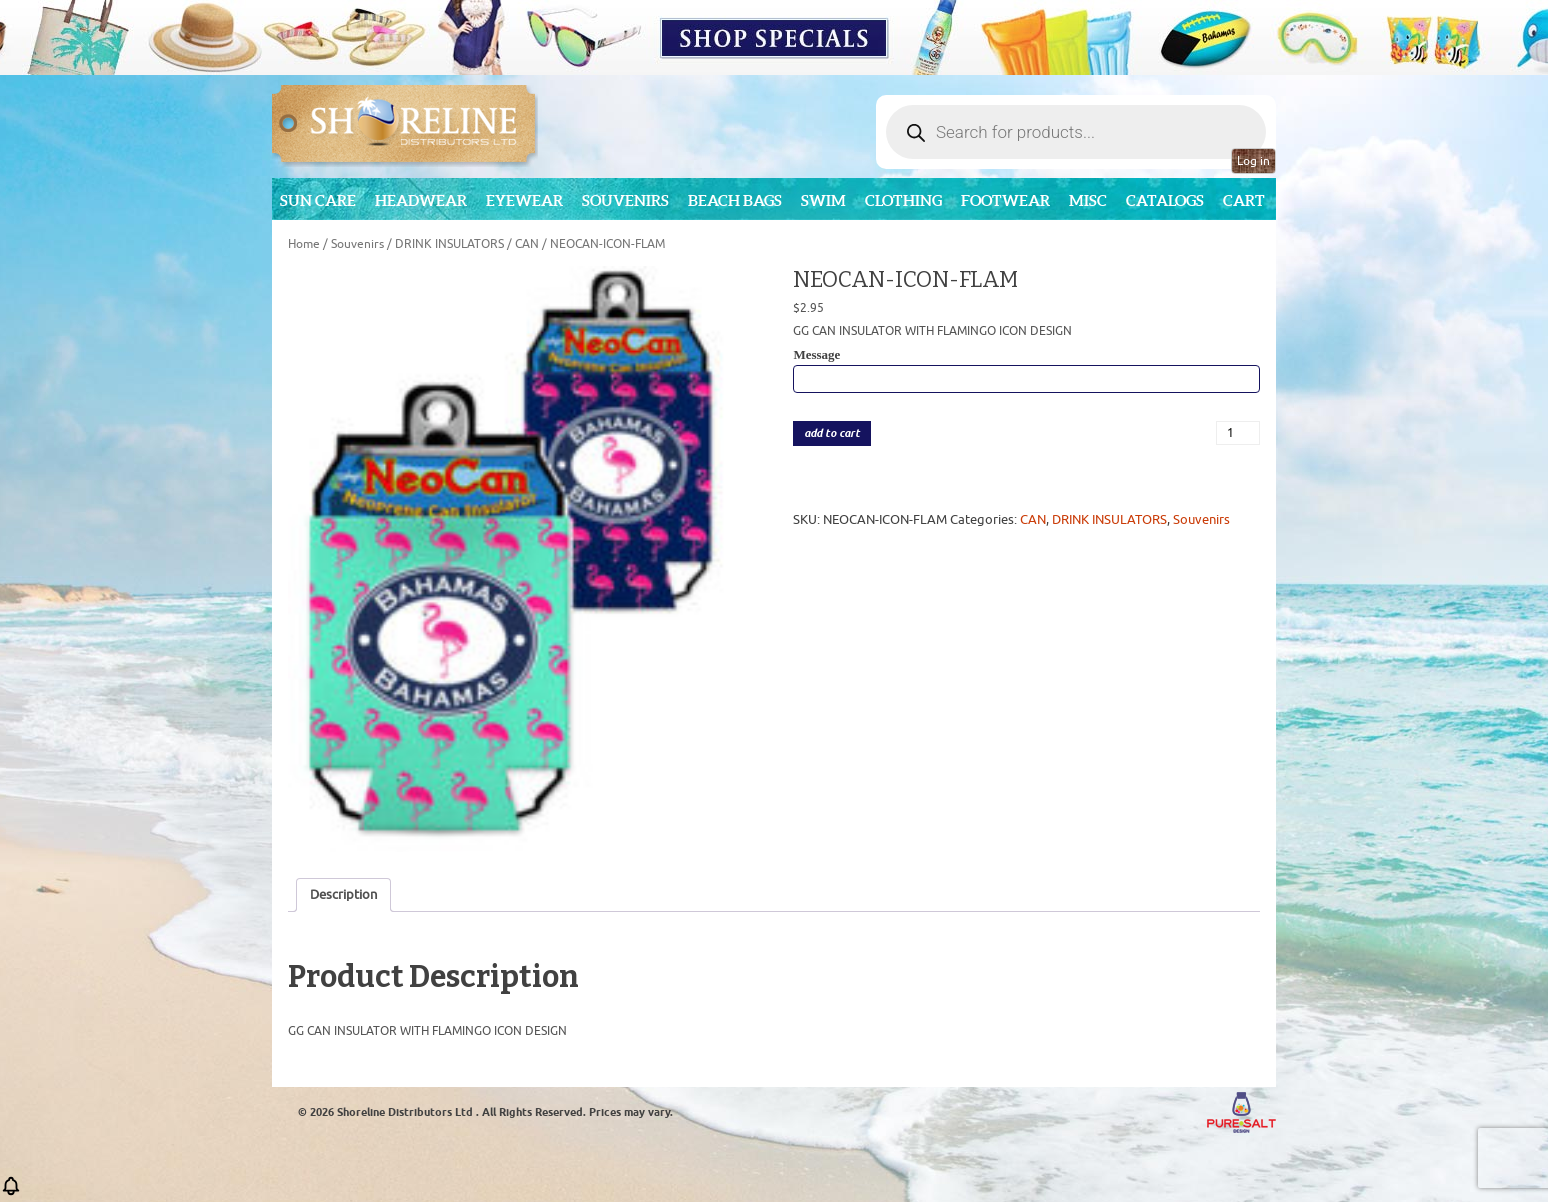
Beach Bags (735, 200)
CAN (527, 244)
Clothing (903, 200)
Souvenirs (625, 200)
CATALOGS (1165, 200)
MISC (1088, 200)
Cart (1244, 200)
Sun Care (318, 200)
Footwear (1005, 200)
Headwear (421, 200)
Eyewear (524, 200)
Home (304, 244)
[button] (11, 1192)
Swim (823, 200)
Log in (1253, 161)
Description (343, 894)
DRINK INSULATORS (449, 244)
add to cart (832, 433)
